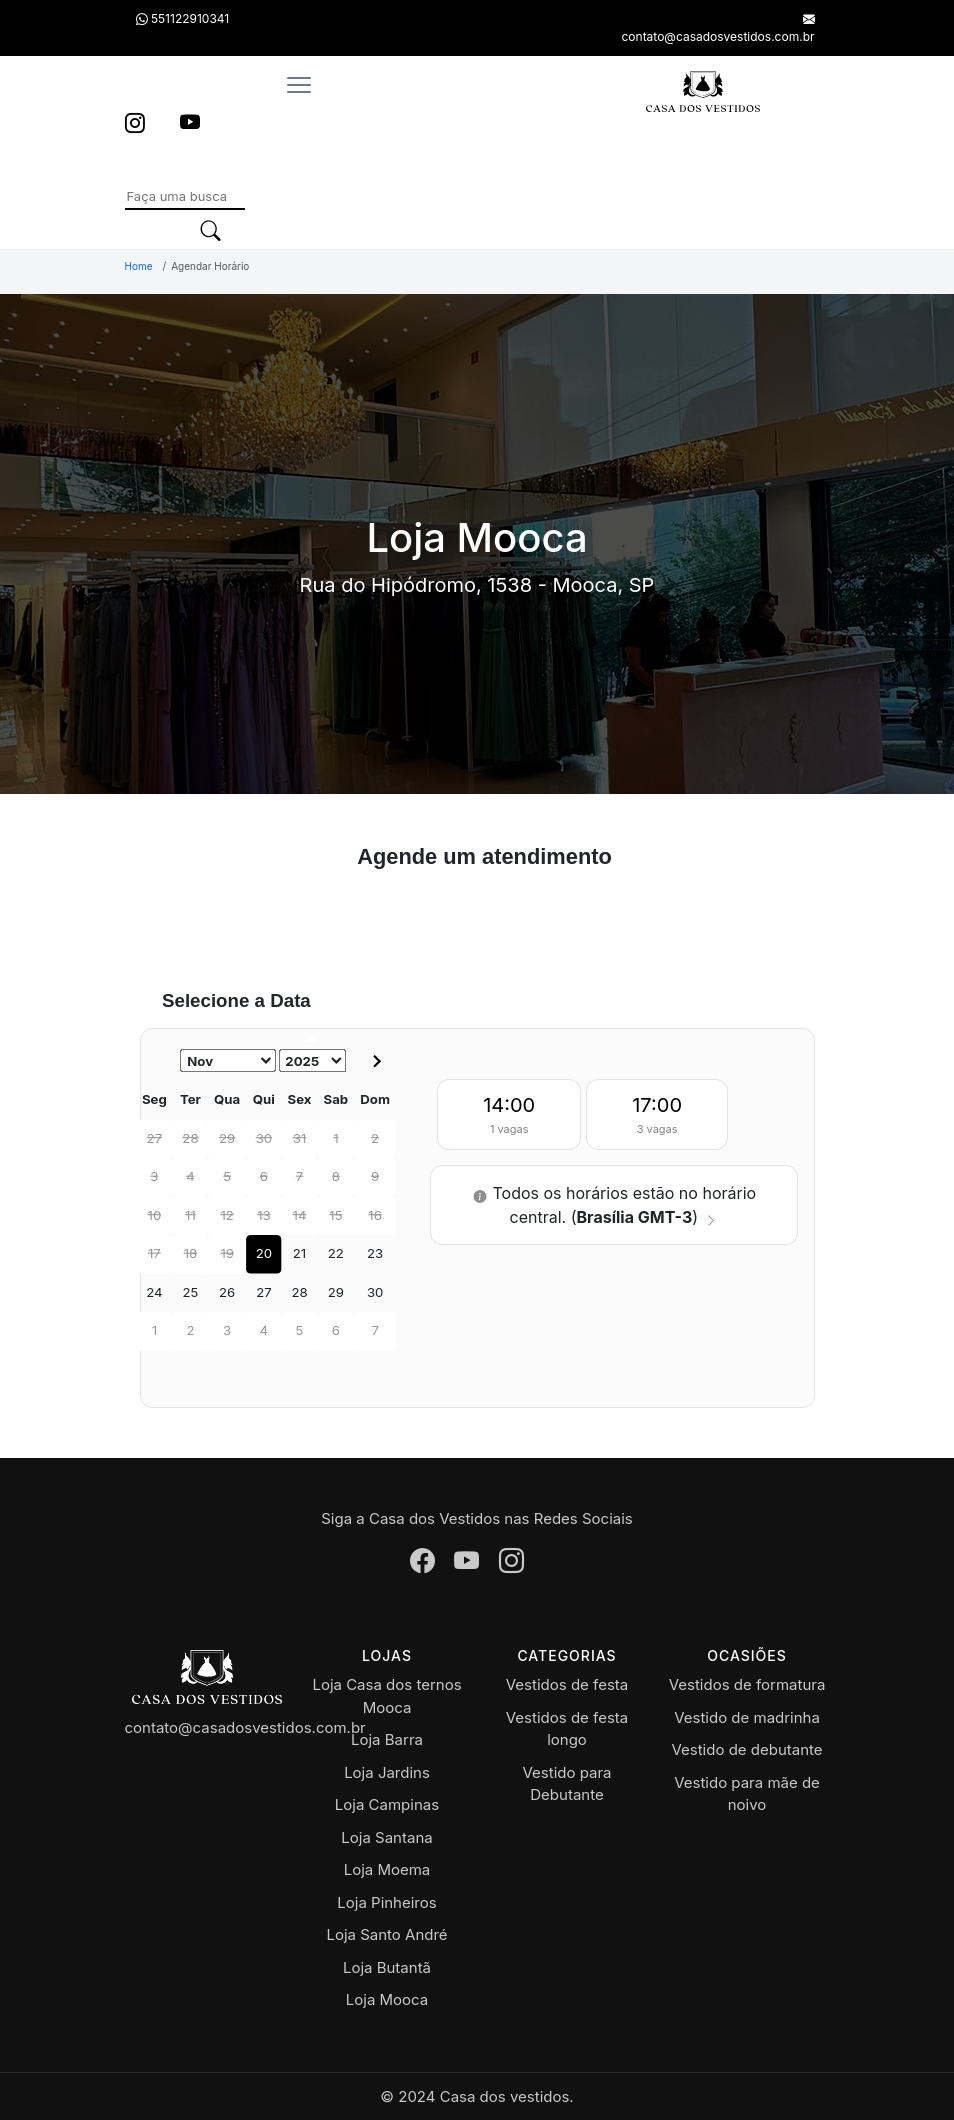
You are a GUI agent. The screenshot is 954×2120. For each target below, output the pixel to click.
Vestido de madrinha (747, 1717)
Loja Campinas (387, 1804)
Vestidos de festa (567, 1684)
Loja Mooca (387, 1999)
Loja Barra (387, 1739)
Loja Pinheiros (386, 1902)
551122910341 (182, 18)
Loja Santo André (386, 1934)
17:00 (657, 1116)
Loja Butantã (387, 1967)
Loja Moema (387, 1869)
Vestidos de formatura (747, 1684)
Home (139, 266)
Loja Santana (386, 1837)
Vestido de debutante (746, 1749)
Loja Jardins (387, 1772)
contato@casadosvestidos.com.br (245, 1727)
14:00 (509, 1116)
